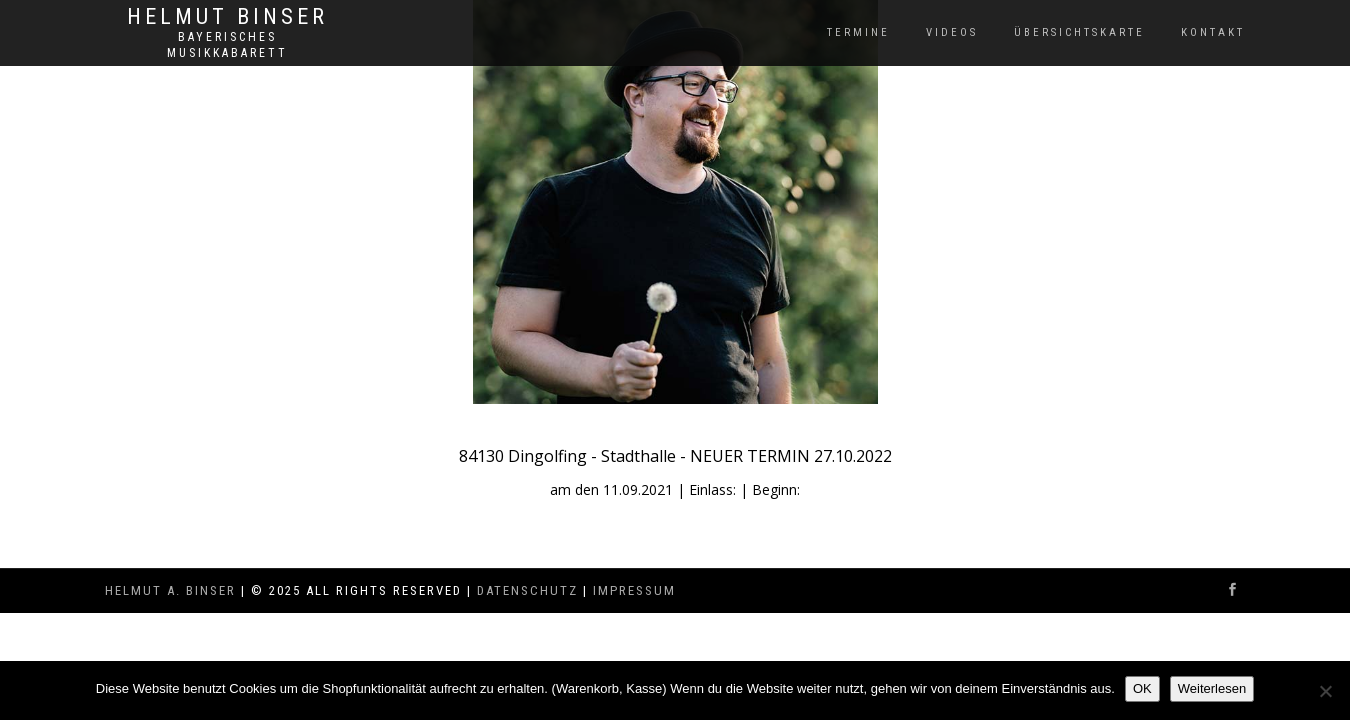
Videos (952, 32)
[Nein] (1325, 691)
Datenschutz (527, 590)
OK (1142, 688)
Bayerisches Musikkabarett (227, 45)
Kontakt (1213, 32)
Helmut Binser (227, 17)
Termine (858, 32)
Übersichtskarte (1079, 32)
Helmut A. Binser (170, 590)
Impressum (634, 590)
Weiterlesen (1212, 688)
